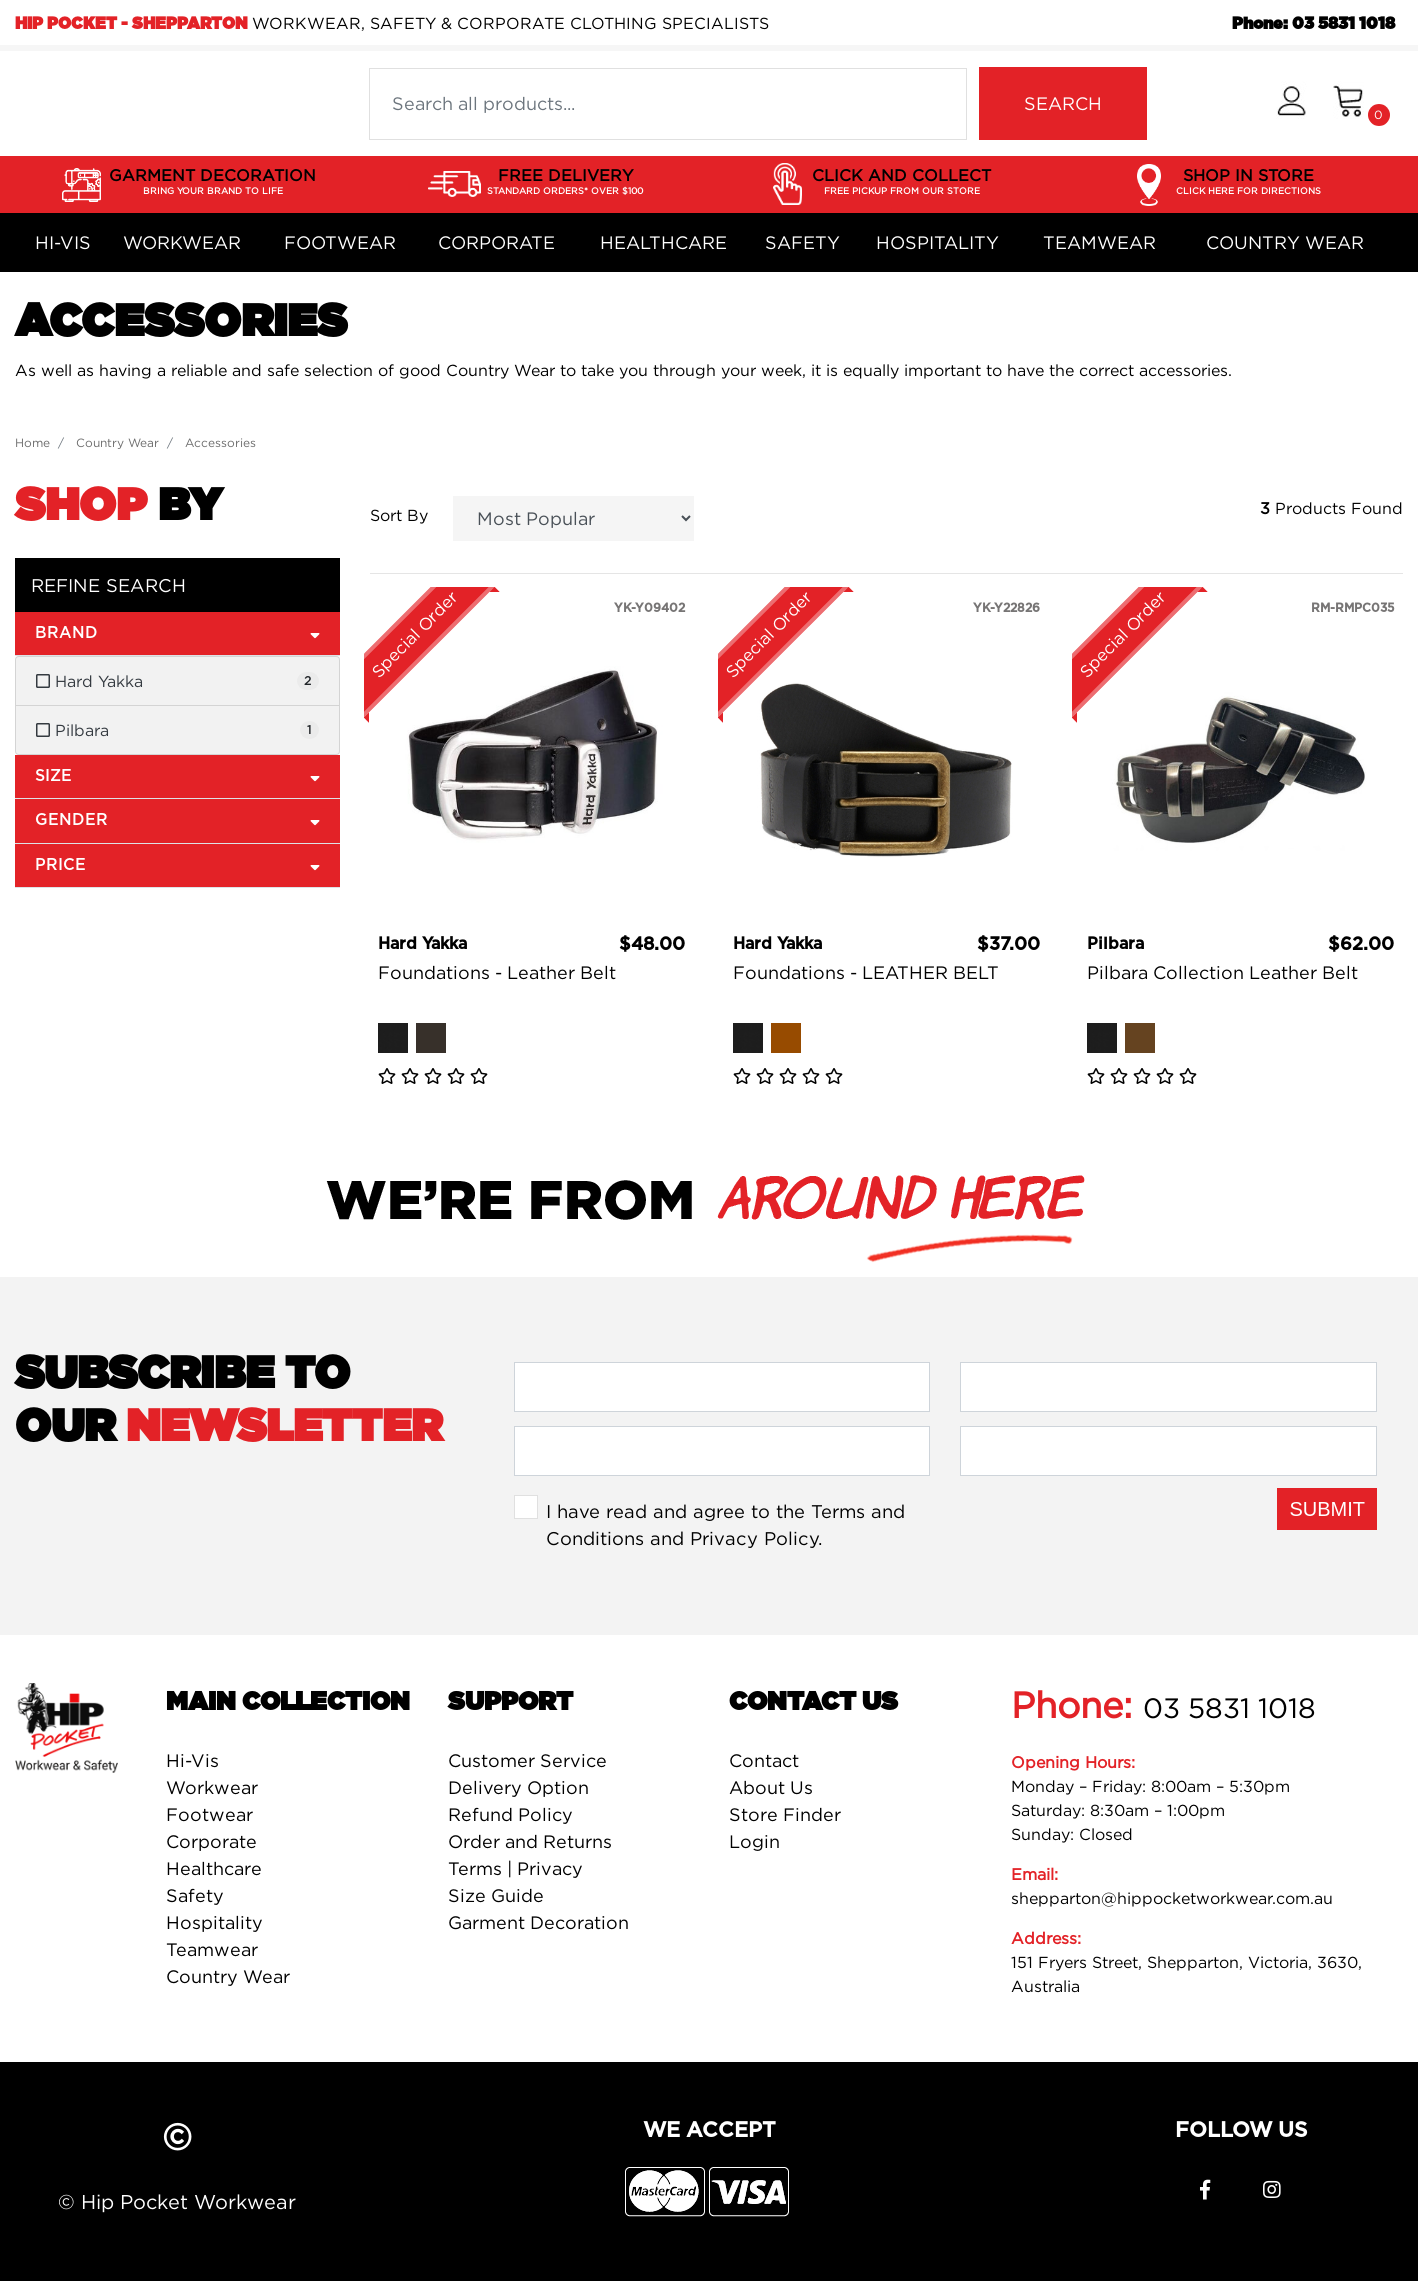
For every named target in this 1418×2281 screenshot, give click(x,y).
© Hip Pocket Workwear (177, 2201)
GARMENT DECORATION (212, 182)
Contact (764, 1760)
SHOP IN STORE (1248, 182)
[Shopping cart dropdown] (1361, 103)
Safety (802, 242)
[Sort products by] (573, 518)
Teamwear (1099, 242)
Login (754, 1841)
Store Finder (785, 1814)
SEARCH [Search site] (1063, 103)
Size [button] (177, 775)
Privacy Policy (754, 1538)
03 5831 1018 (1229, 1708)
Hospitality (937, 242)
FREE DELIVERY (565, 182)
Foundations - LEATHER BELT (866, 972)
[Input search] (668, 104)
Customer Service (527, 1760)
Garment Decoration (538, 1922)
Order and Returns (530, 1841)
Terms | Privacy (515, 1868)
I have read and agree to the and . (725, 1525)
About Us (771, 1787)
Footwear (340, 242)
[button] (1291, 103)
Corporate (496, 242)
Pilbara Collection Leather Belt (1222, 972)
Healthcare (663, 242)
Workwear (182, 242)
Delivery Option (518, 1787)
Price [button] (177, 864)
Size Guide (496, 1895)
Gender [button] (177, 819)
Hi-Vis (63, 242)
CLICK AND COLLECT (901, 182)
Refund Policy (510, 1814)
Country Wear (1285, 242)
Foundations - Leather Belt (497, 972)
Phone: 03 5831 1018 (1313, 24)
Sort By (399, 515)
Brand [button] (177, 632)
